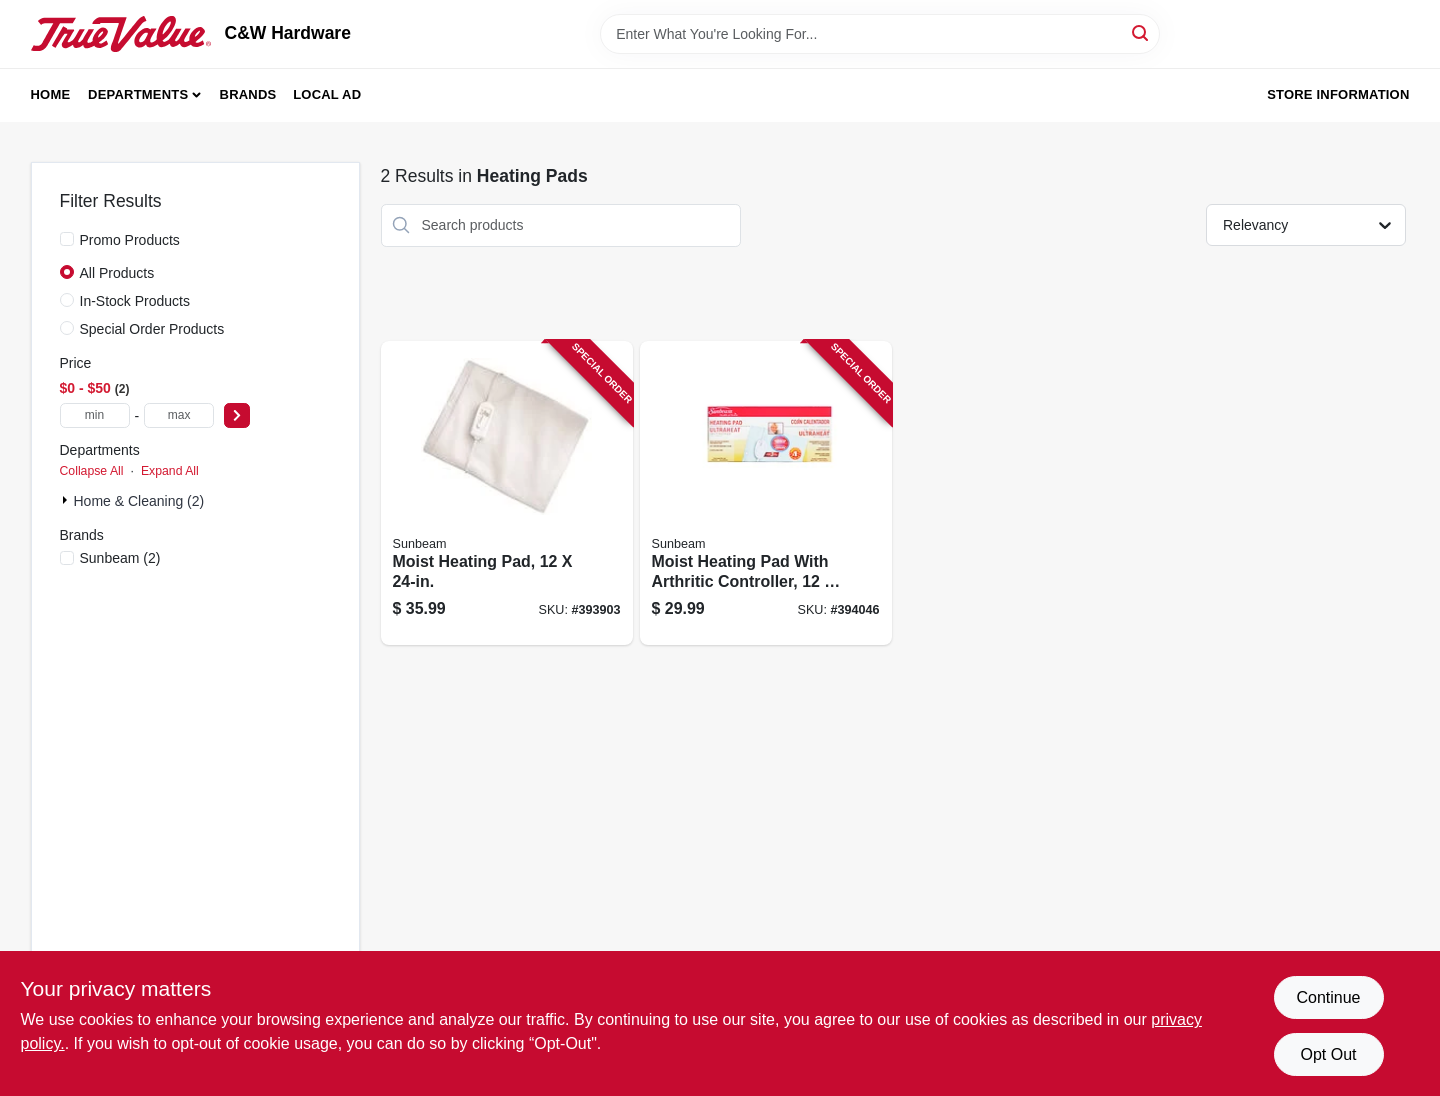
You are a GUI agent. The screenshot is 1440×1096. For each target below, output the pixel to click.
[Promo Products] (67, 239)
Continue (1328, 997)
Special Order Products (152, 329)
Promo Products (130, 240)
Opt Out (1328, 1054)
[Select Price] (237, 415)
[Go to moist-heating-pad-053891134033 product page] (507, 493)
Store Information (1338, 94)
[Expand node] (67, 500)
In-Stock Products (135, 301)
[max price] (179, 415)
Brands (248, 94)
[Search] (1141, 32)
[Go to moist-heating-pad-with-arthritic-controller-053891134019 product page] (766, 493)
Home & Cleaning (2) (139, 501)
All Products (117, 273)
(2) (120, 558)
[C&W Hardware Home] (121, 34)
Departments (138, 94)
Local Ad (327, 94)
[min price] (95, 415)
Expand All (170, 471)
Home (51, 94)
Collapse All (92, 471)
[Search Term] (880, 34)
